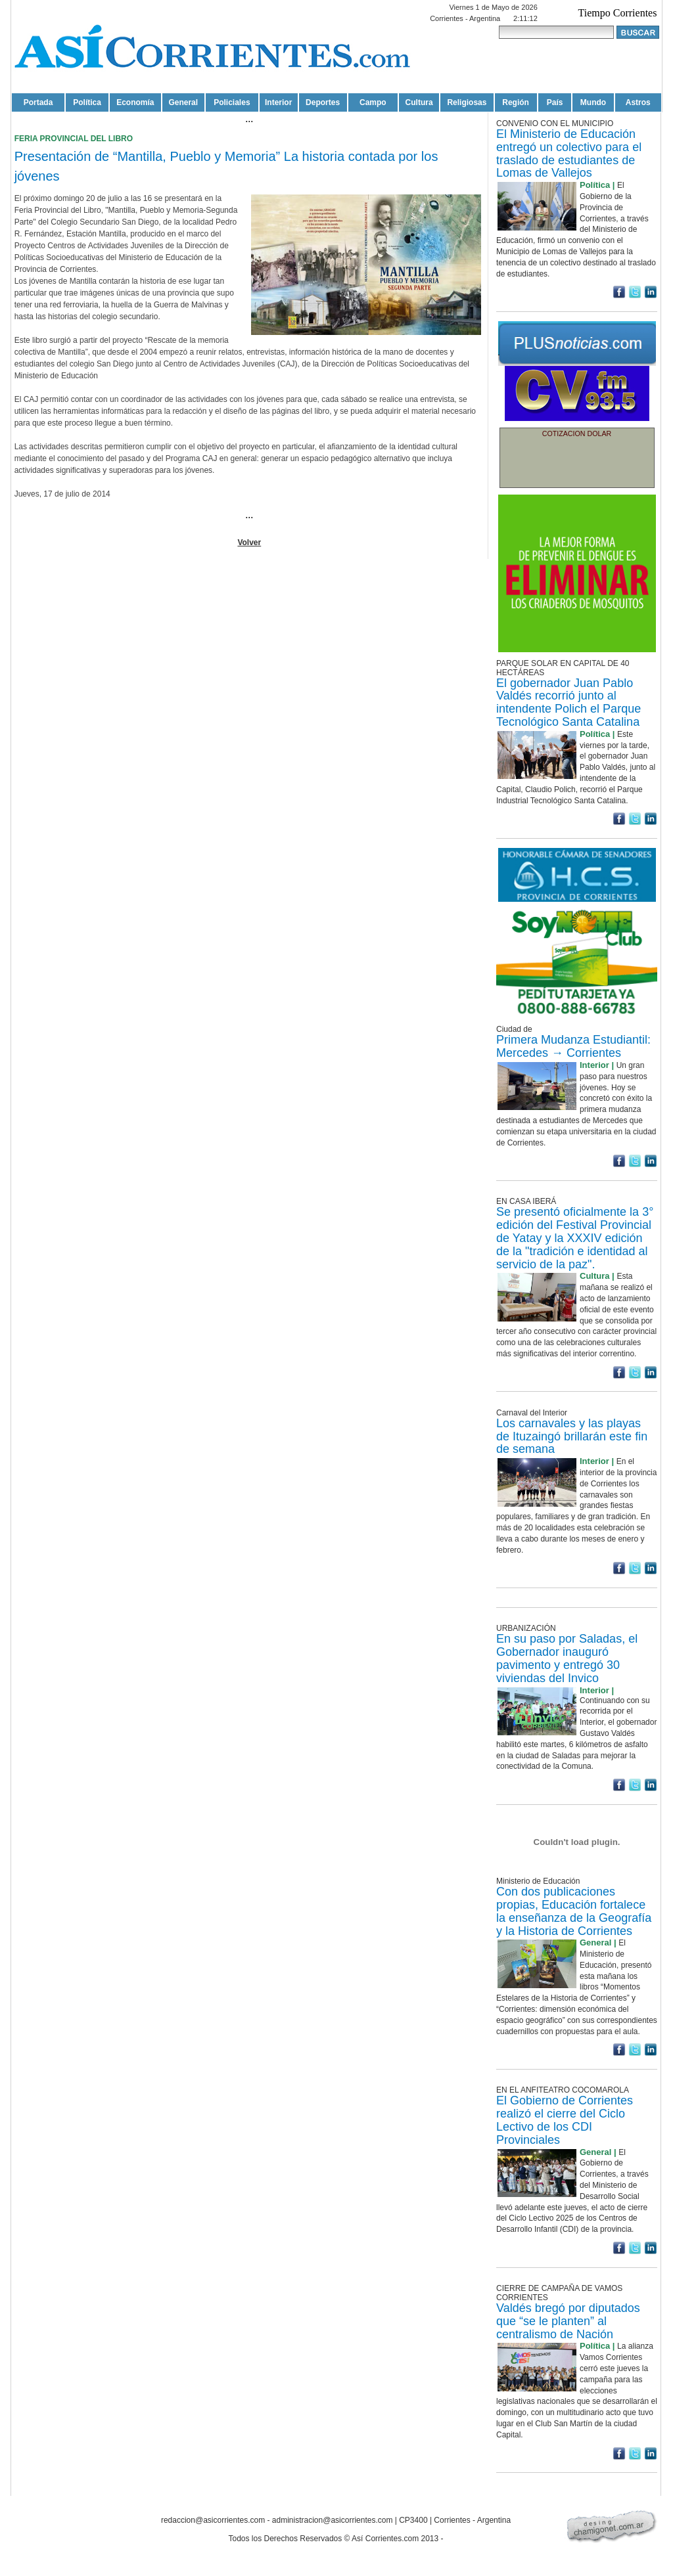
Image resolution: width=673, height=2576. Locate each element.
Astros (638, 102)
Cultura (419, 102)
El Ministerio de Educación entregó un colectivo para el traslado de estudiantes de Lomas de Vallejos (568, 153)
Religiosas (466, 102)
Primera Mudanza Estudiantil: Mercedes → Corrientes (573, 1046)
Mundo (593, 102)
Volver (249, 542)
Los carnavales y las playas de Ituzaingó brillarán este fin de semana (571, 1436)
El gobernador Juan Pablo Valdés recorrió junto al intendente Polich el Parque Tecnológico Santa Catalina (568, 702)
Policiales (232, 102)
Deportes (323, 102)
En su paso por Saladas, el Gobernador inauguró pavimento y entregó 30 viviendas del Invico (567, 1658)
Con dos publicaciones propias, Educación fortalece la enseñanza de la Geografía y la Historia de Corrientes (573, 1911)
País (555, 102)
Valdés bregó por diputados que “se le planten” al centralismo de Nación (568, 2321)
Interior (278, 102)
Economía (135, 102)
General (183, 102)
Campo (373, 102)
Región (515, 102)
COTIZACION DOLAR (576, 433)
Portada (38, 102)
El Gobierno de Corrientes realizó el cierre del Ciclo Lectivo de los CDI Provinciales (564, 2120)
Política (87, 102)
